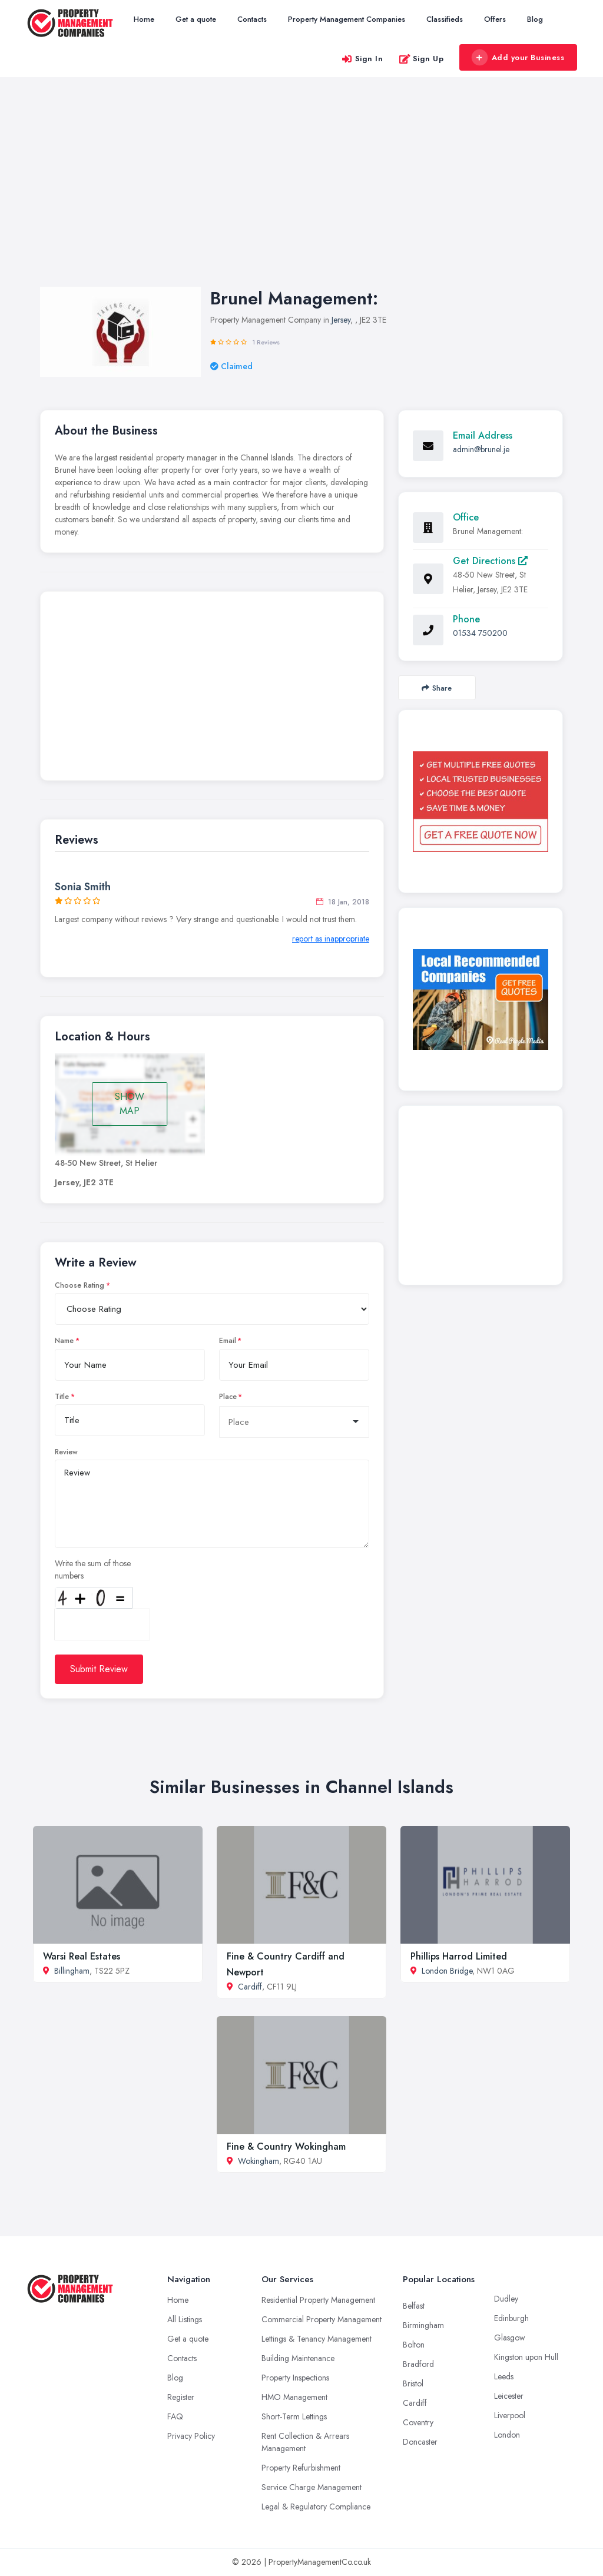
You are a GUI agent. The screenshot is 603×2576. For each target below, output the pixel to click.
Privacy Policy (191, 2436)
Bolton (414, 2344)
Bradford (418, 2364)
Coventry (418, 2422)
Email (227, 1340)
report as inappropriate (330, 938)
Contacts (252, 19)
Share (437, 688)
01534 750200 (480, 633)
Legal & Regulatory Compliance (315, 2506)
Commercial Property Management (321, 2319)
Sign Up (421, 58)
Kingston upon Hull (526, 2357)
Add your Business (517, 57)
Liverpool (509, 2415)
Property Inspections (295, 2377)
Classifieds (444, 19)
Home (144, 19)
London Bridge (447, 1971)
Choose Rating (79, 1285)
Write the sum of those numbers (93, 1569)
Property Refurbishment (300, 2468)
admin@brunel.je (481, 449)
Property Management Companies (346, 19)
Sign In (362, 58)
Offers (495, 19)
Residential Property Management (318, 2300)
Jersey (341, 320)
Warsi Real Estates (81, 1956)
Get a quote (195, 19)
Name (64, 1340)
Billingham (72, 1971)
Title (62, 1396)
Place (228, 1396)
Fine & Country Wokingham (286, 2146)
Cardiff (250, 1986)
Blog (535, 19)
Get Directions (490, 561)
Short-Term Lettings (294, 2416)
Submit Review (99, 1669)
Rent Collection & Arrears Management (305, 2442)
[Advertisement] (301, 193)
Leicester (509, 2396)
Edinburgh (511, 2318)
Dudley (506, 2299)
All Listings (184, 2319)
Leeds (503, 2376)
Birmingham (423, 2325)
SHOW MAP (129, 1104)
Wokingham (258, 2161)
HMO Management (294, 2397)
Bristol (413, 2383)
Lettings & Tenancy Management (316, 2339)
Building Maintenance (297, 2358)
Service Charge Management (311, 2487)
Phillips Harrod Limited (458, 1956)
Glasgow (509, 2337)
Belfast (414, 2306)
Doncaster (420, 2442)
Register (180, 2397)
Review (66, 1452)
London (507, 2435)
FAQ (175, 2416)
